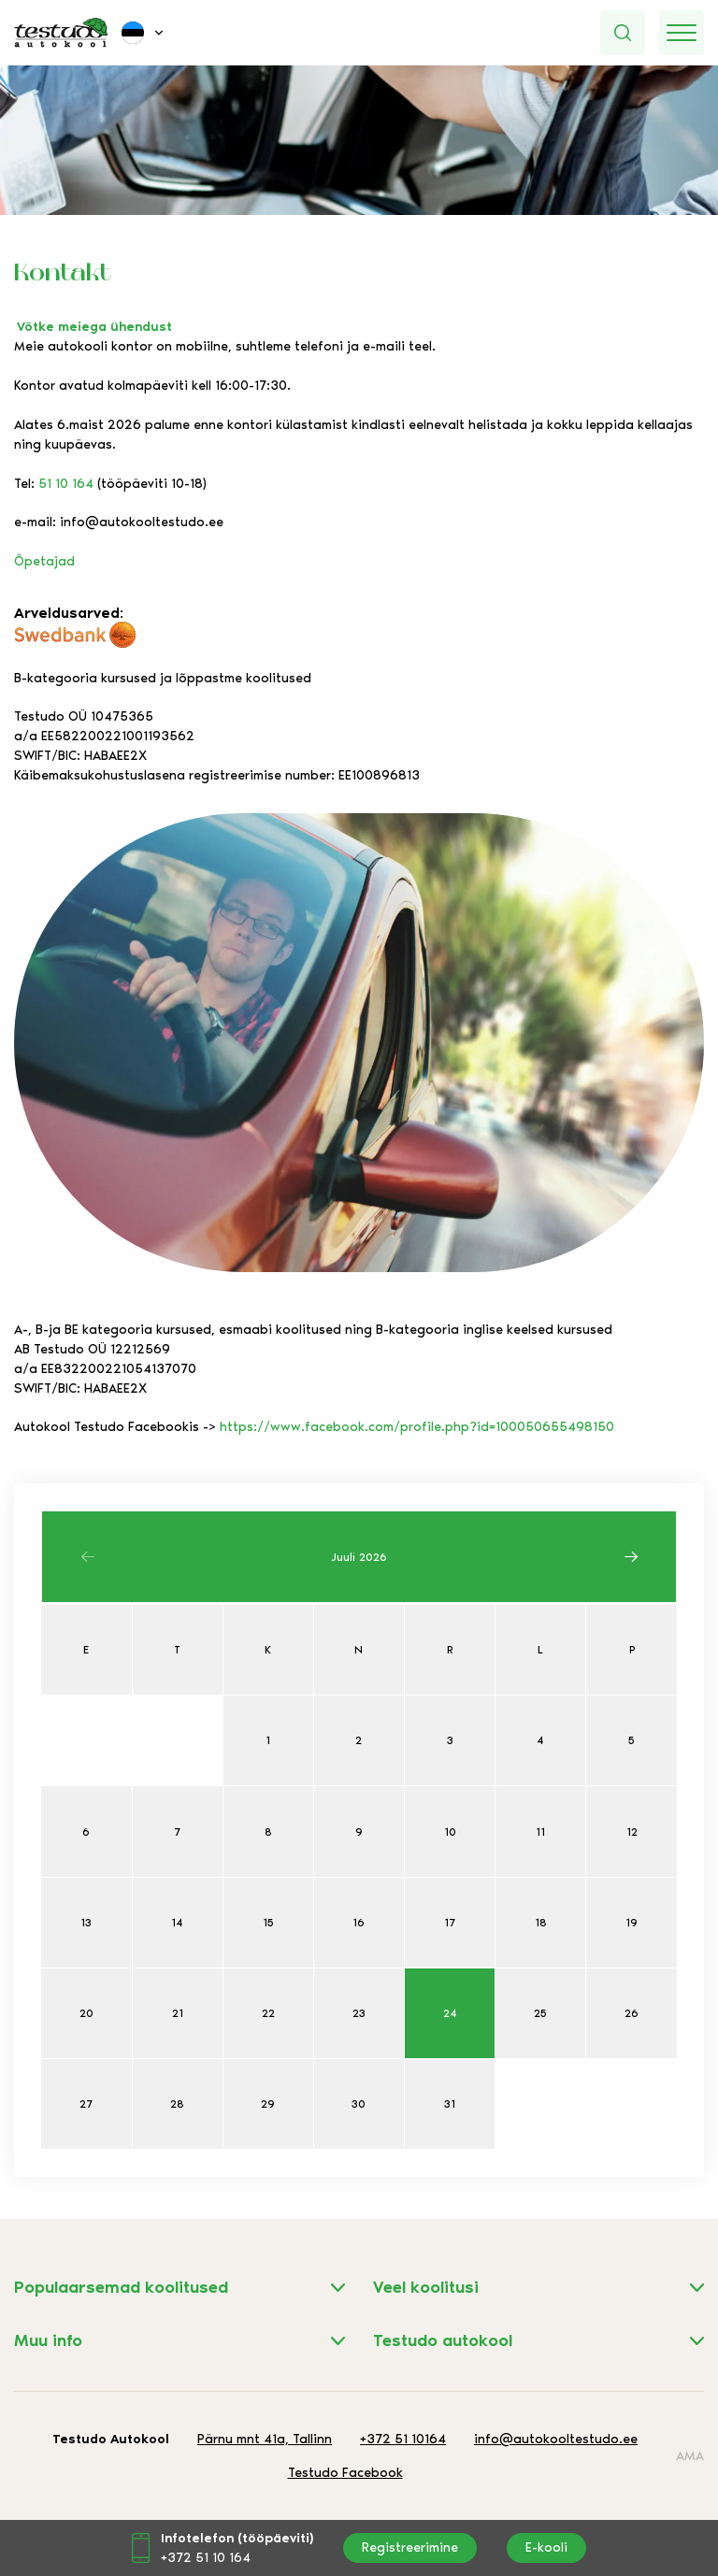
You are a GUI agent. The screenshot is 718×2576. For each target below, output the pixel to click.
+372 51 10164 (403, 2439)
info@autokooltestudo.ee (556, 2439)
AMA (690, 2456)
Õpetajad (44, 561)
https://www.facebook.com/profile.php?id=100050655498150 (417, 1427)
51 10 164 (65, 484)
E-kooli (546, 2547)
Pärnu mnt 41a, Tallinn (264, 2439)
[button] (144, 32)
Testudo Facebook (345, 2473)
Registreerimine (410, 2547)
